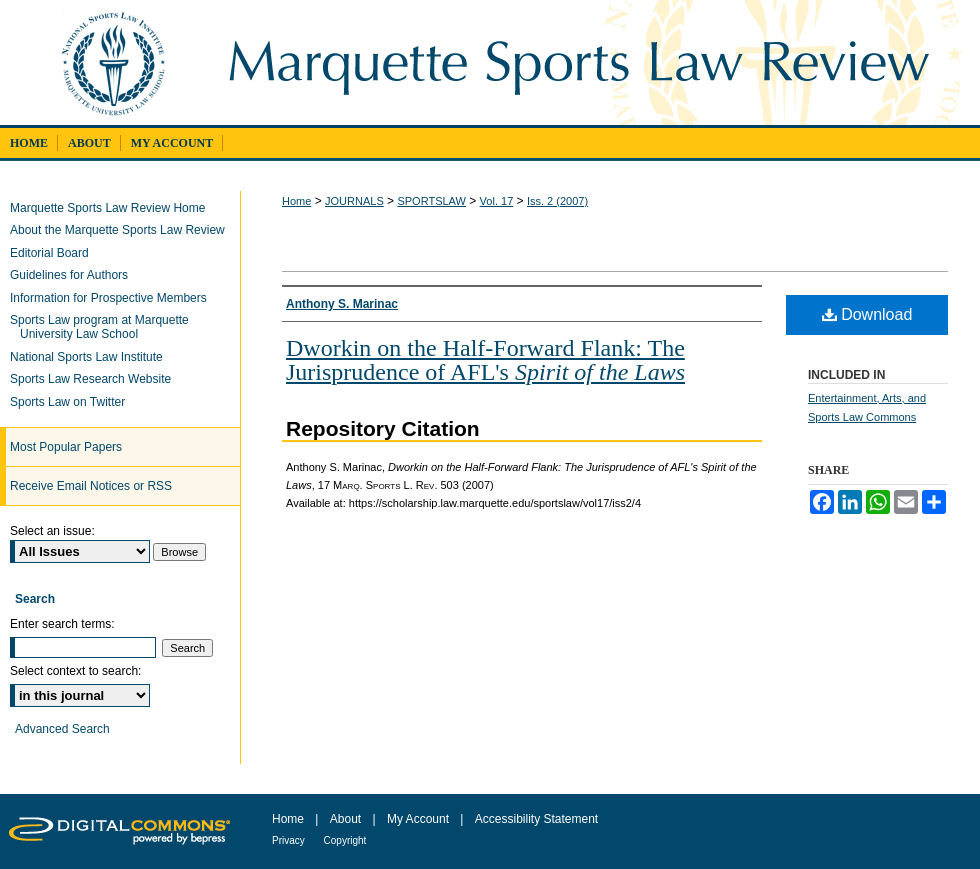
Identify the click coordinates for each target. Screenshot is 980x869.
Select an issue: (52, 531)
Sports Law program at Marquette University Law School (104, 327)
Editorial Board (54, 253)
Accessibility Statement (536, 819)
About (347, 819)
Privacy (290, 840)
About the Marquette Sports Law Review (122, 230)
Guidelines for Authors (74, 275)
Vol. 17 (497, 201)
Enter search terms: (62, 624)
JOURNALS (354, 201)
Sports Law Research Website (95, 379)
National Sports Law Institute (91, 357)
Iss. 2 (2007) (557, 201)
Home (296, 201)
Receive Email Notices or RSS (91, 486)
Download (867, 314)
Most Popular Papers (66, 447)
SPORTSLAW (431, 201)
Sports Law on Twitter (72, 402)
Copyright (345, 840)
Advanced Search (62, 729)
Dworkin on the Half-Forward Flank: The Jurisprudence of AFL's (485, 360)
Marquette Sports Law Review (592, 62)
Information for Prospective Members (113, 298)
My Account (419, 819)
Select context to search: (75, 671)
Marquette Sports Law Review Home (112, 208)
